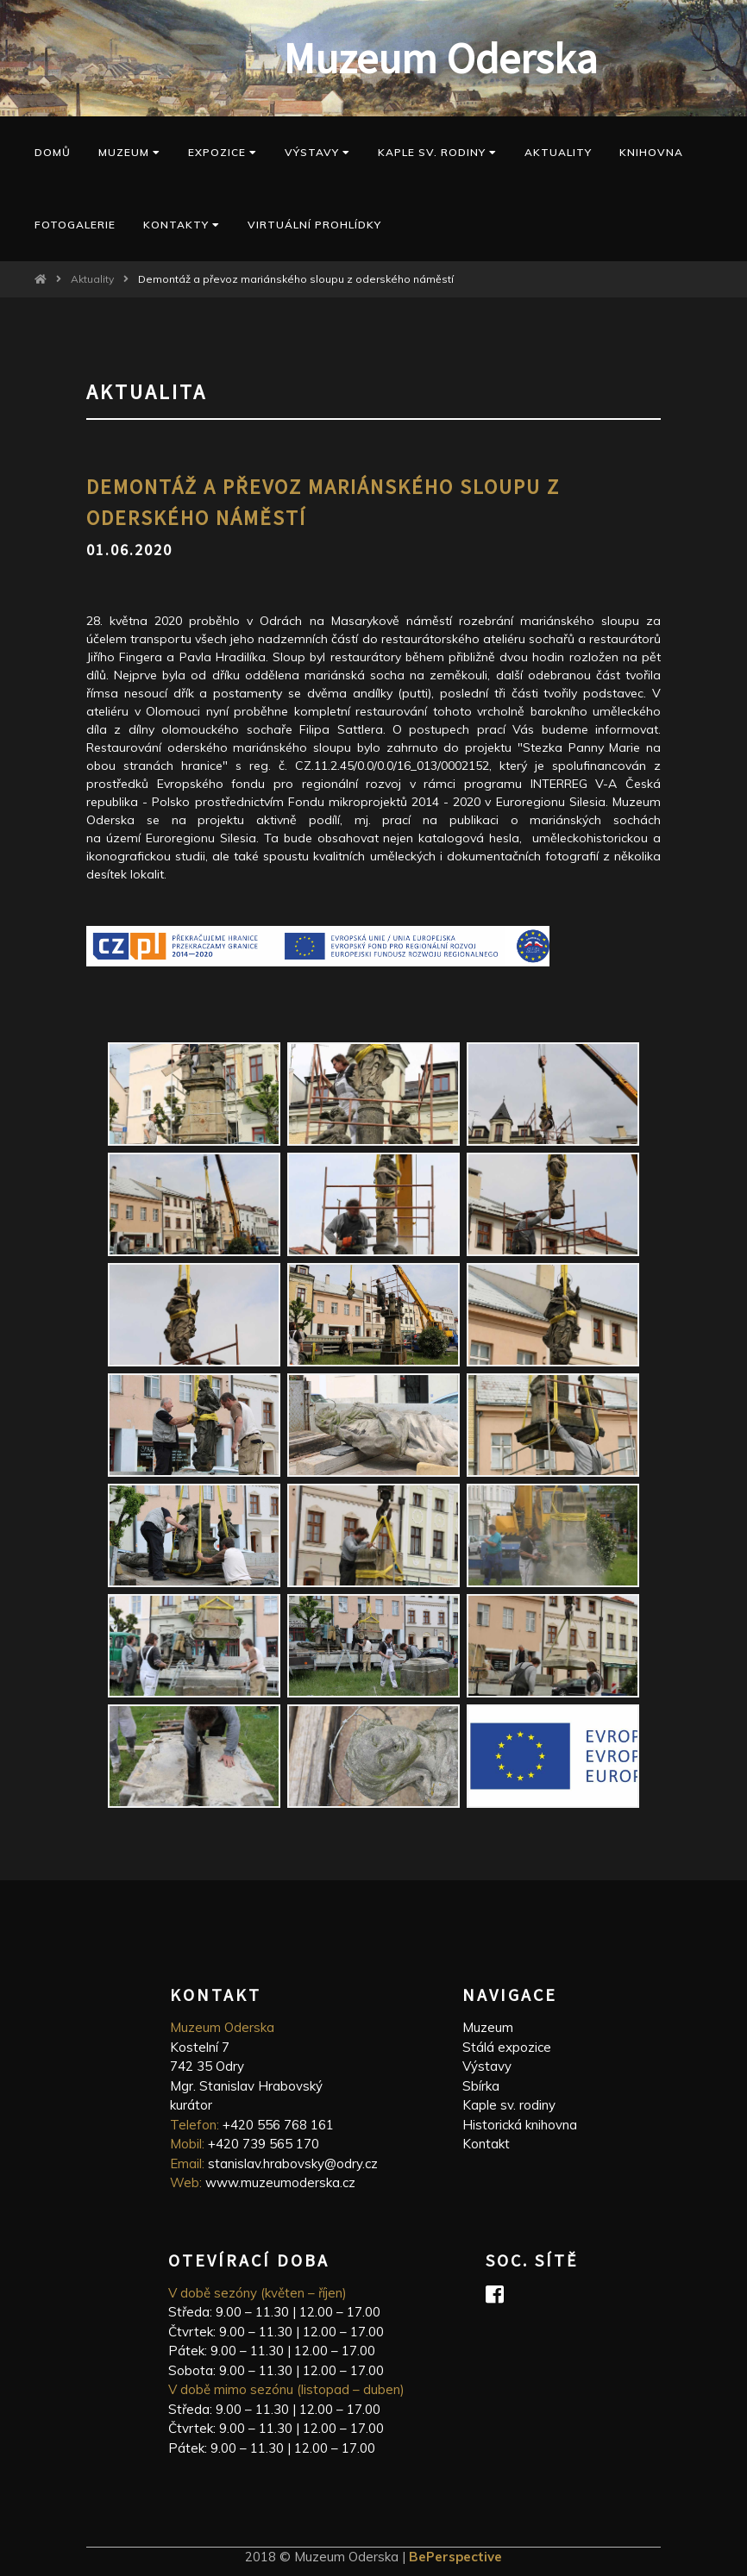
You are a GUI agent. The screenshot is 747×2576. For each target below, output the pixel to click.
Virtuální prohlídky (314, 224)
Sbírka (480, 2086)
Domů (53, 152)
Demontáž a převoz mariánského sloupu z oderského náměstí (296, 278)
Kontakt (486, 2143)
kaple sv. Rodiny (437, 152)
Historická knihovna (519, 2124)
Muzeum (129, 152)
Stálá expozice (506, 2047)
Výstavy (317, 152)
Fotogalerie (75, 224)
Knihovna (651, 152)
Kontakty (181, 224)
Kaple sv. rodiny (509, 2105)
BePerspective (455, 2556)
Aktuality (558, 152)
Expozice (222, 152)
